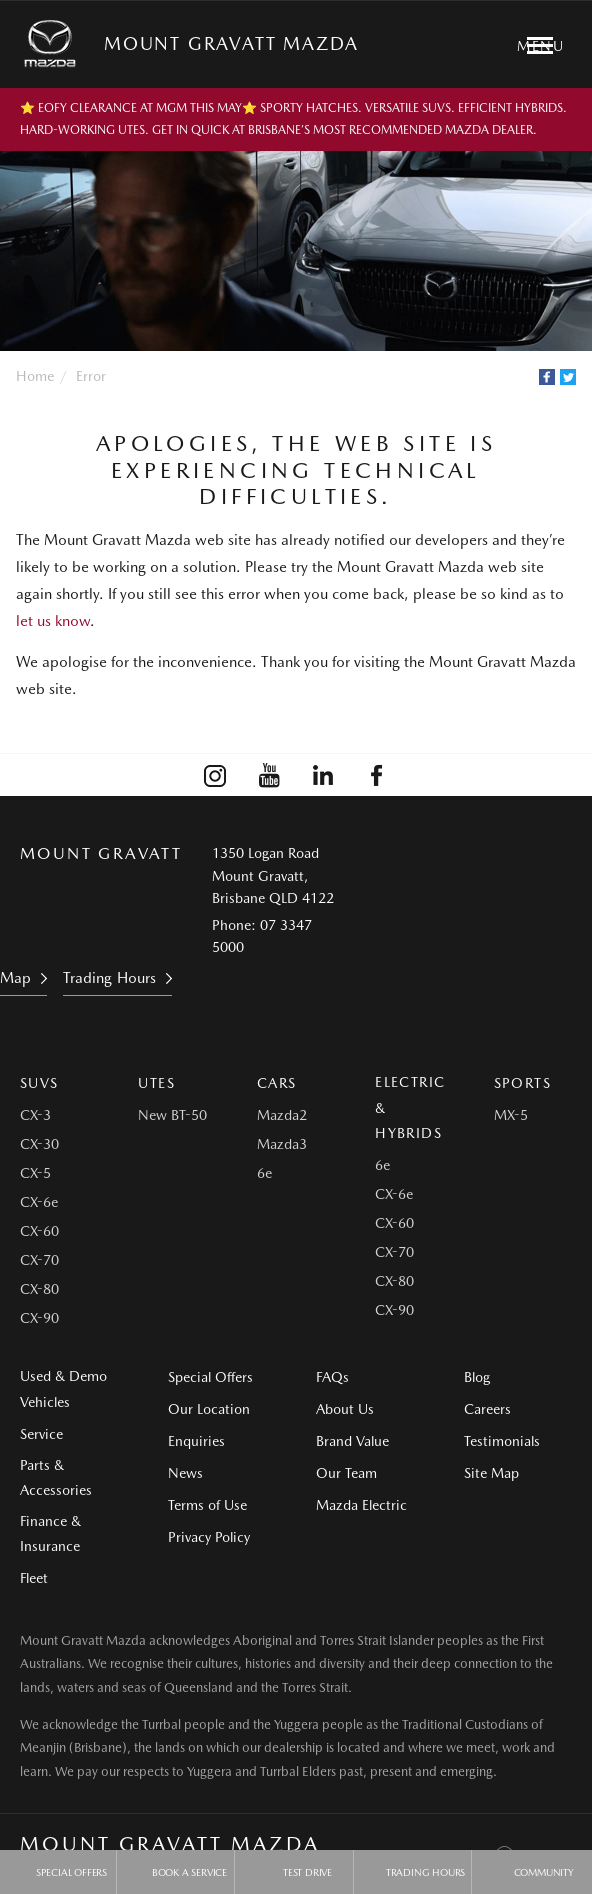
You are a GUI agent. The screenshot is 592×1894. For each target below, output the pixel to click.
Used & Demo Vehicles (63, 1388)
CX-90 (39, 1318)
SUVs (39, 1083)
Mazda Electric (361, 1505)
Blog (477, 1377)
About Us (345, 1409)
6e (264, 1173)
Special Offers (210, 1377)
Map (15, 978)
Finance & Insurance (50, 1533)
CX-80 (39, 1289)
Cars (277, 1083)
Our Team (346, 1473)
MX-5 (511, 1115)
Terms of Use (207, 1505)
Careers (487, 1409)
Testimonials (502, 1441)
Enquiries (196, 1441)
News (185, 1473)
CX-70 (39, 1260)
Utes (156, 1083)
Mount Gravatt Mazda (231, 43)
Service (41, 1434)
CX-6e (39, 1202)
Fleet (34, 1578)
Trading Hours (109, 978)
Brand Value (352, 1441)
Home (35, 376)
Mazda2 (282, 1115)
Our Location (209, 1409)
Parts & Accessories (56, 1477)
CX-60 (39, 1231)
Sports (522, 1083)
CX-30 (39, 1144)
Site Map (491, 1473)
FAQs (332, 1377)
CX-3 (35, 1115)
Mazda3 (282, 1144)
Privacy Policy (209, 1537)
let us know (53, 621)
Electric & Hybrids (410, 1107)
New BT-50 (172, 1115)
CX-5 (35, 1173)
